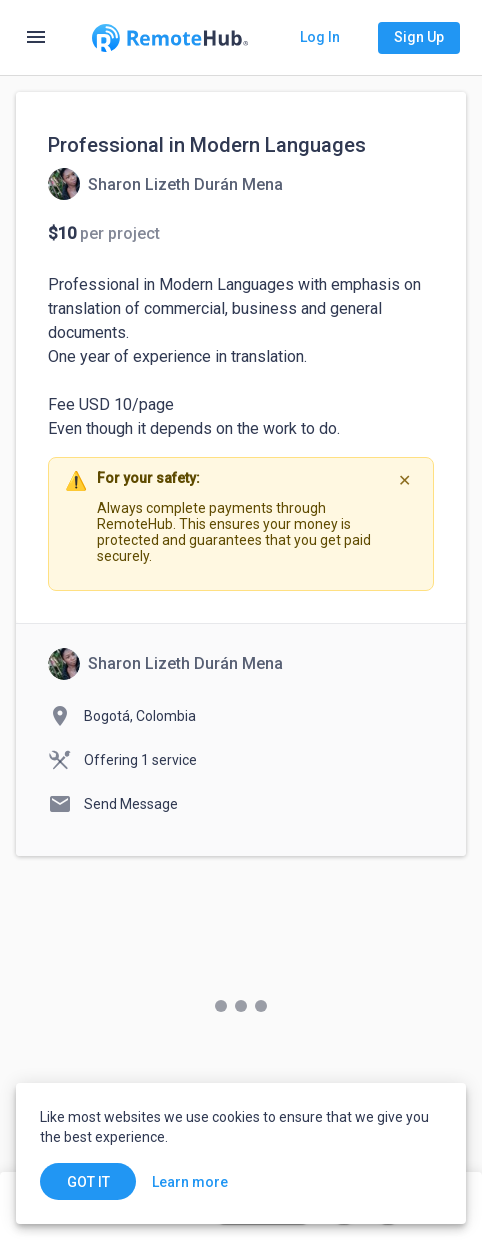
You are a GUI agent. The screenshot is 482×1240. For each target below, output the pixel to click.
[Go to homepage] (170, 38)
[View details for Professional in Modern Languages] (165, 184)
